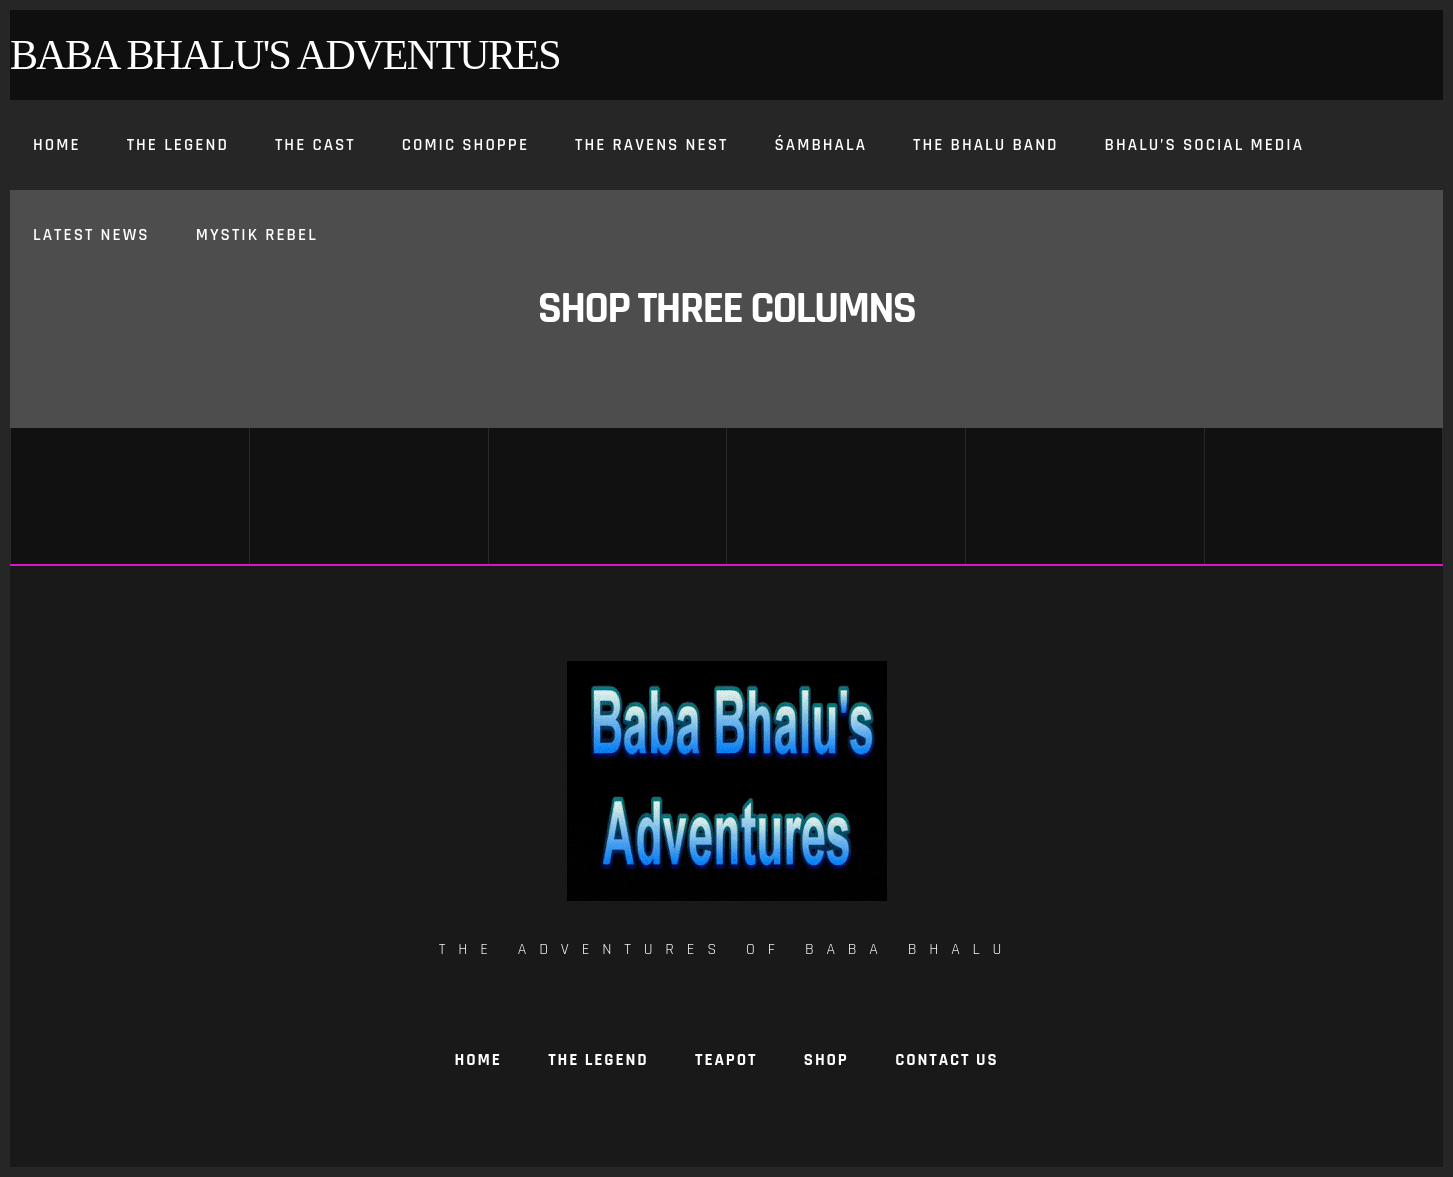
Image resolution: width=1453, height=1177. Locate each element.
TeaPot (726, 1060)
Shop (826, 1060)
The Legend (598, 1060)
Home (478, 1060)
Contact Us (946, 1060)
